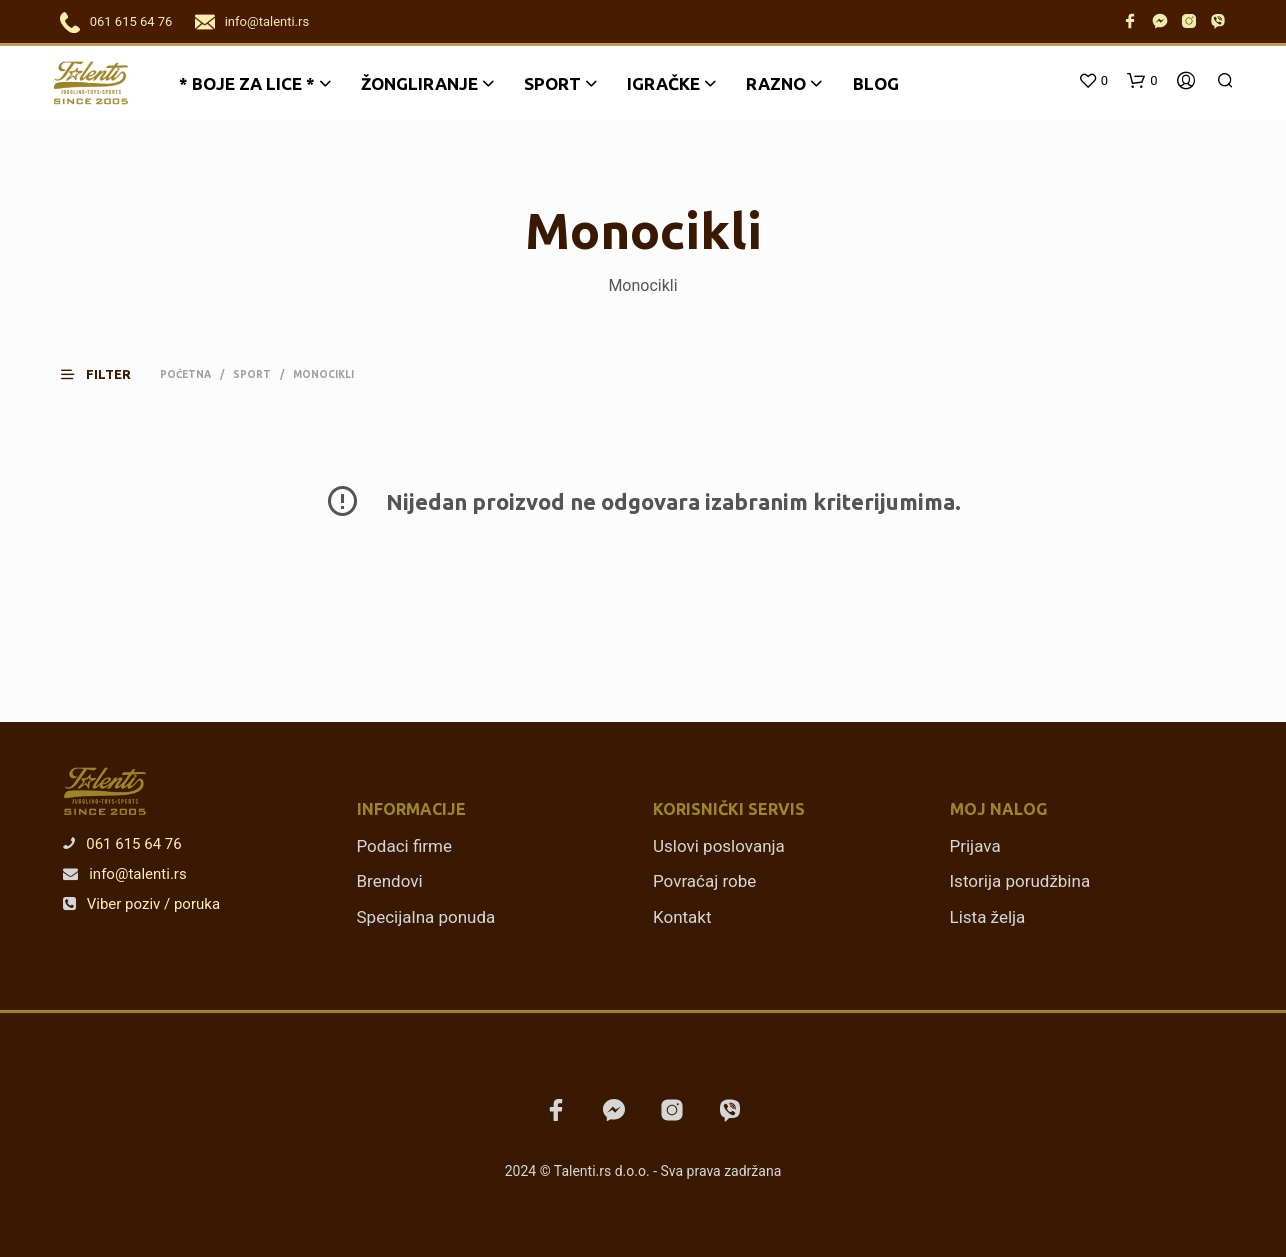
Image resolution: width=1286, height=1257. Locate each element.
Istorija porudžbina (1020, 881)
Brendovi (390, 881)
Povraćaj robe (704, 881)
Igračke (663, 83)
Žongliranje (419, 83)
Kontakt (682, 917)
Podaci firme (405, 846)
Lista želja (988, 917)
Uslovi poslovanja (719, 846)
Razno (776, 83)
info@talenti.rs (267, 21)
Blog (876, 83)
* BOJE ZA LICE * (247, 83)
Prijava (975, 846)
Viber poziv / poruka (141, 904)
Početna (185, 374)
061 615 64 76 (131, 21)
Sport (552, 83)
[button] (108, 374)
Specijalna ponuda (426, 917)
